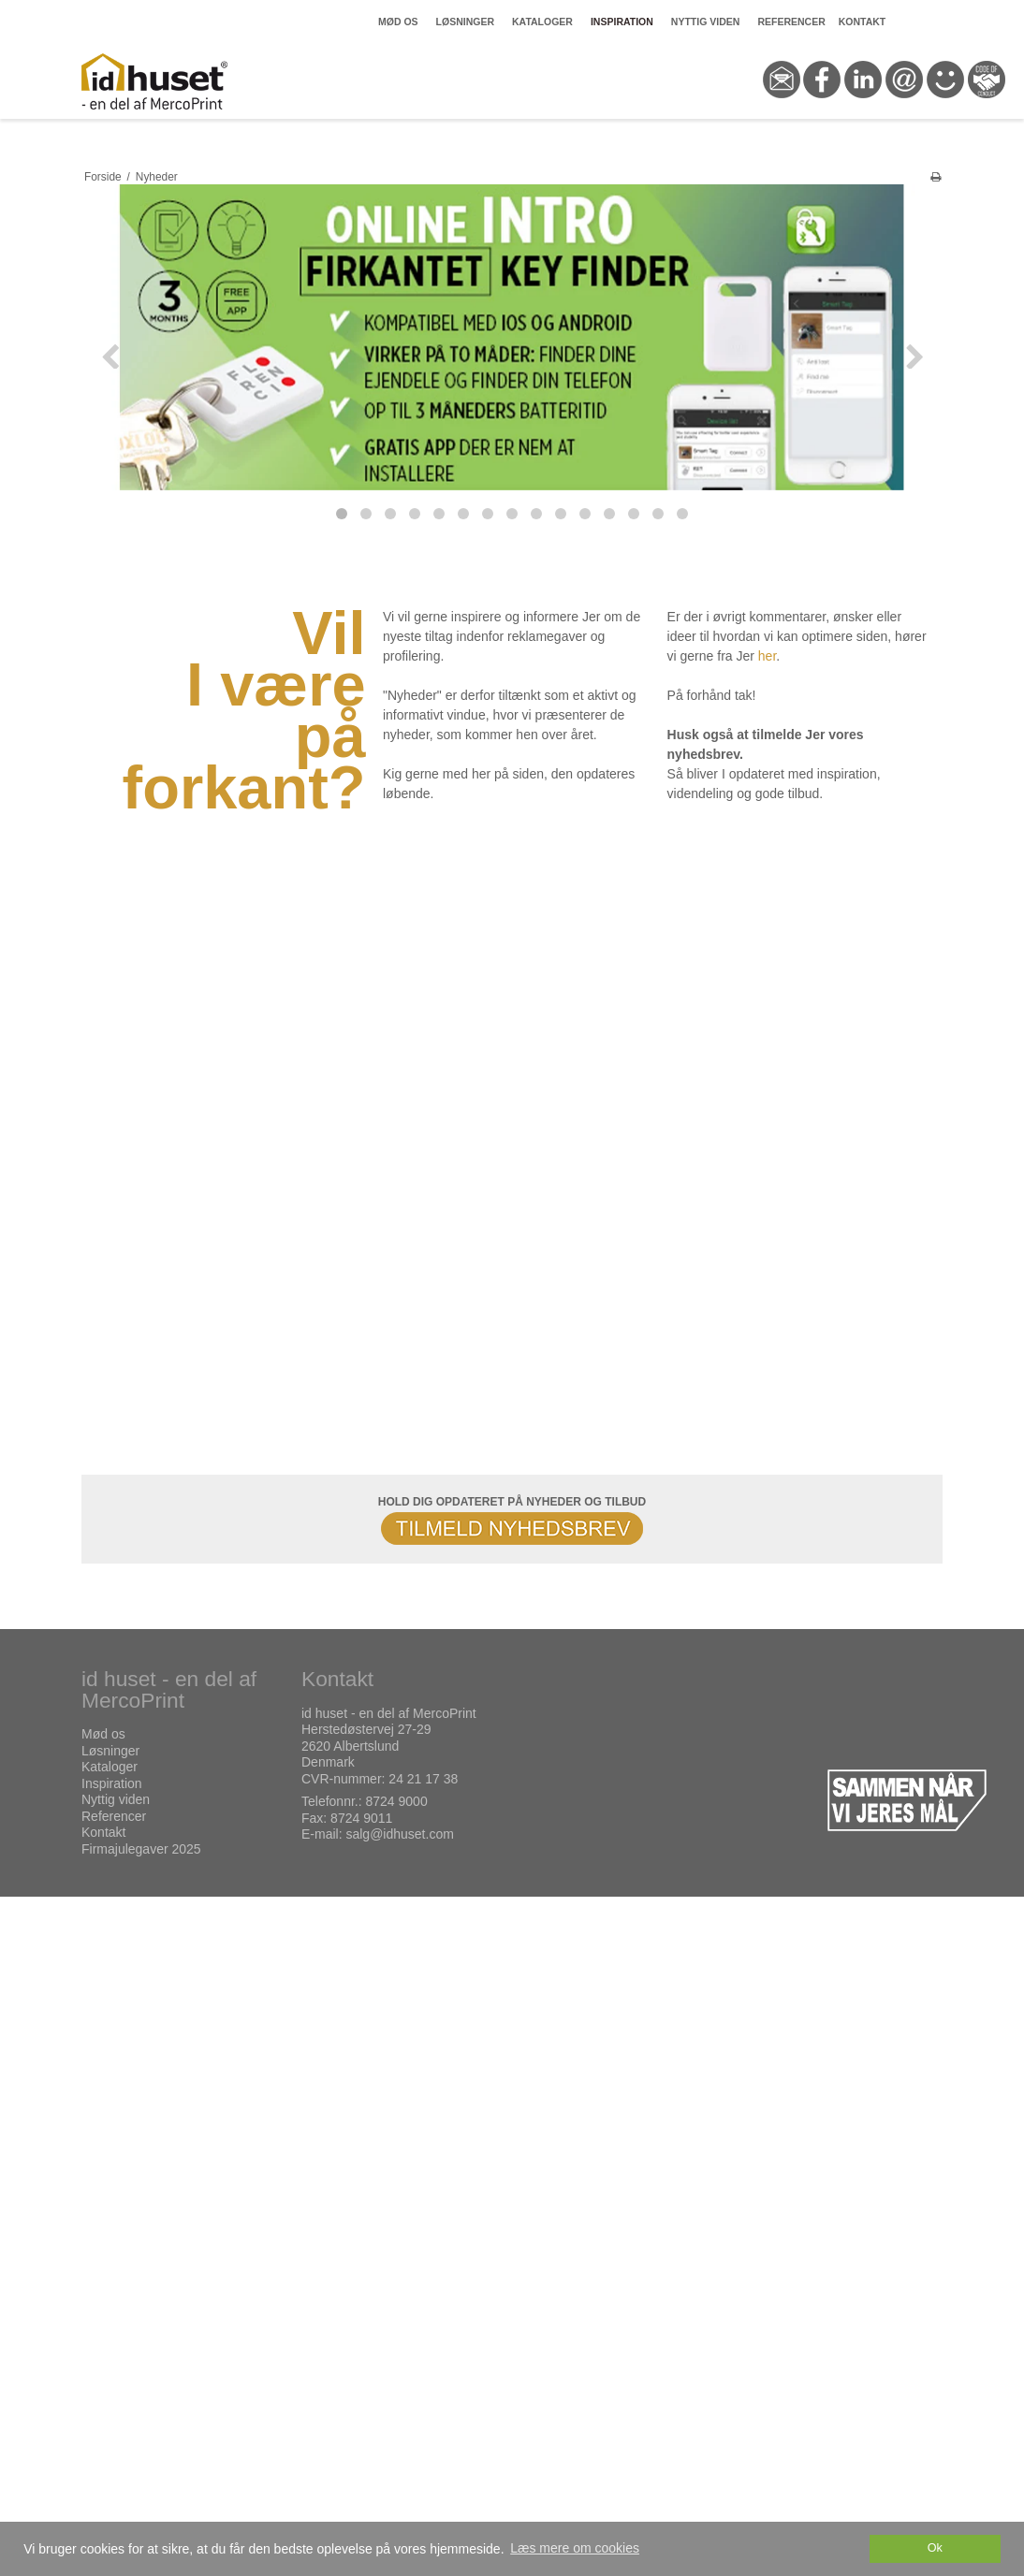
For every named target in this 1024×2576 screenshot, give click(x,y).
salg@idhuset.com (399, 1833)
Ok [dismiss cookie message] (935, 2547)
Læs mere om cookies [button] (574, 2547)
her (767, 655)
